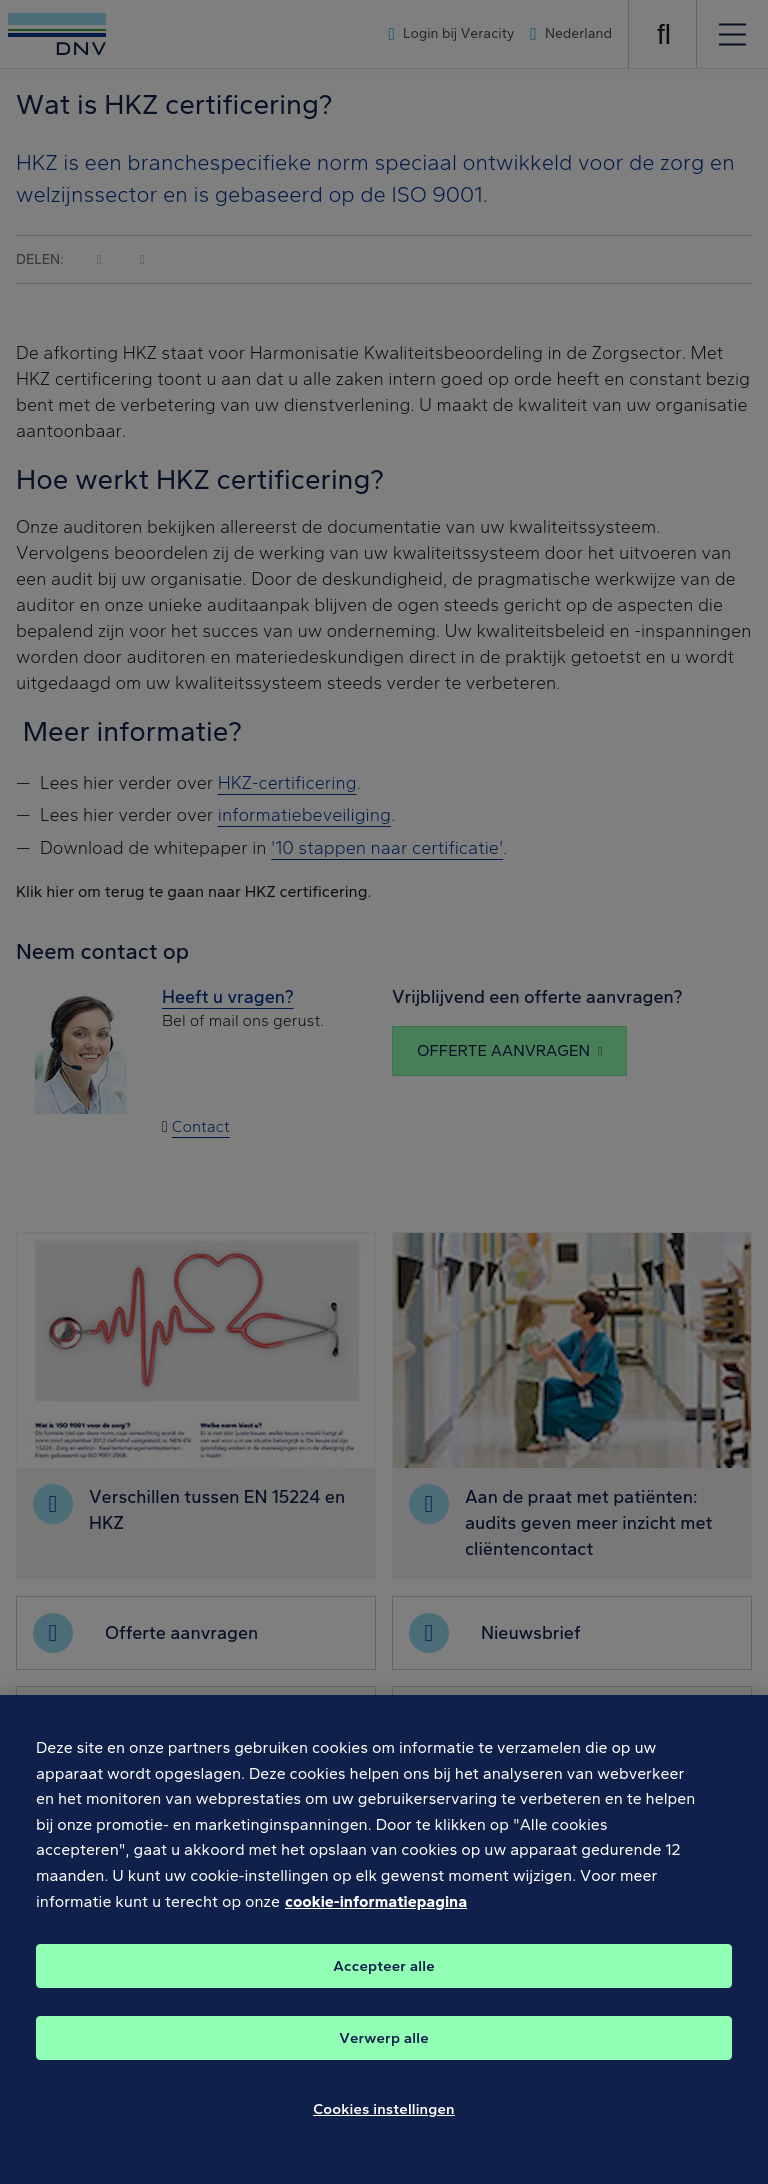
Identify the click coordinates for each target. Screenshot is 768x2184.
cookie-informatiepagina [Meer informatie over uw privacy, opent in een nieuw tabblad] (376, 1923)
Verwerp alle (383, 2060)
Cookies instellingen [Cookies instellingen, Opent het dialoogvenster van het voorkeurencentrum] (384, 2131)
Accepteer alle (383, 1988)
